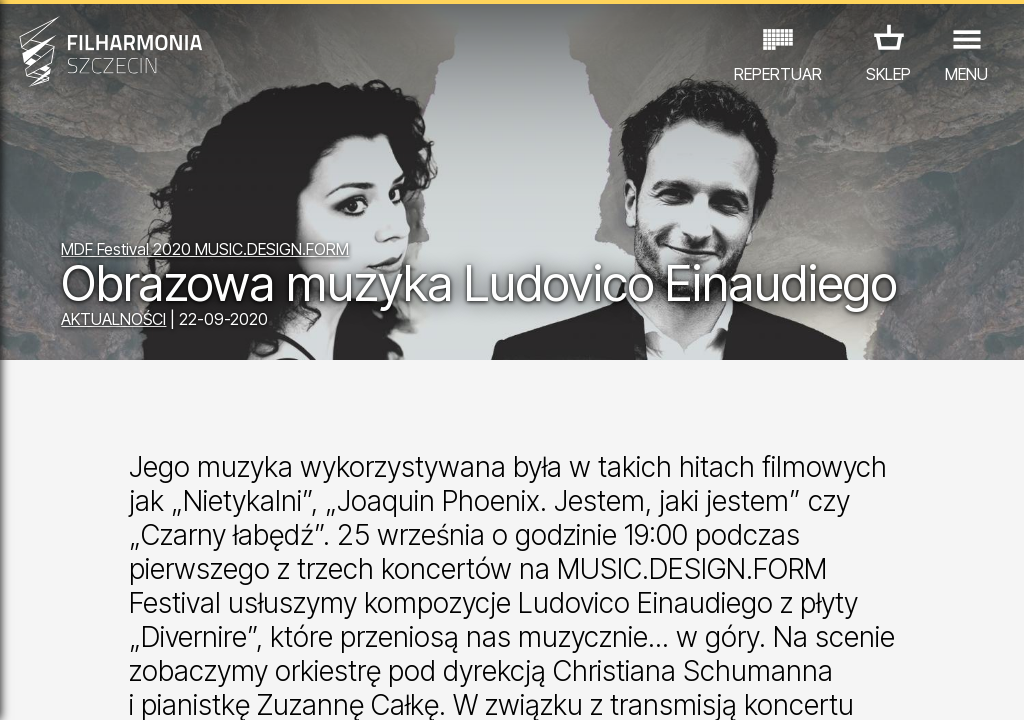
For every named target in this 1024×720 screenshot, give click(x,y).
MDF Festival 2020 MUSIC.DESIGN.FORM (205, 249)
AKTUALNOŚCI (113, 319)
